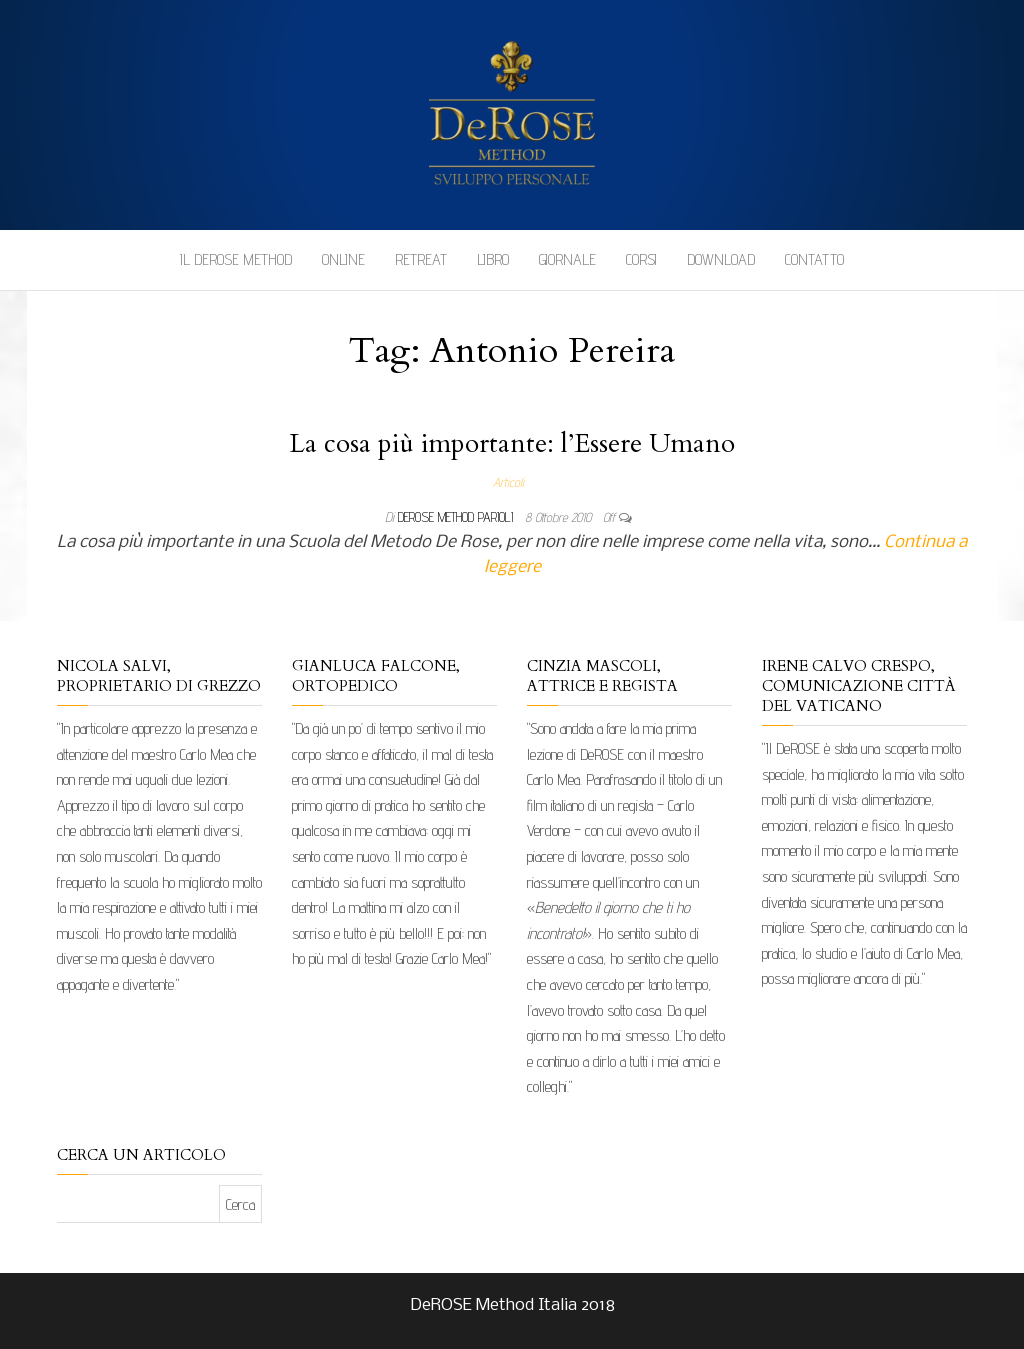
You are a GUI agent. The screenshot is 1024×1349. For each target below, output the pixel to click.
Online (343, 259)
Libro (493, 259)
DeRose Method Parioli (457, 517)
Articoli (508, 482)
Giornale (567, 259)
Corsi (641, 259)
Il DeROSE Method (236, 259)
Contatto (814, 259)
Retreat (421, 259)
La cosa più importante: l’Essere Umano (512, 443)
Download (721, 259)
